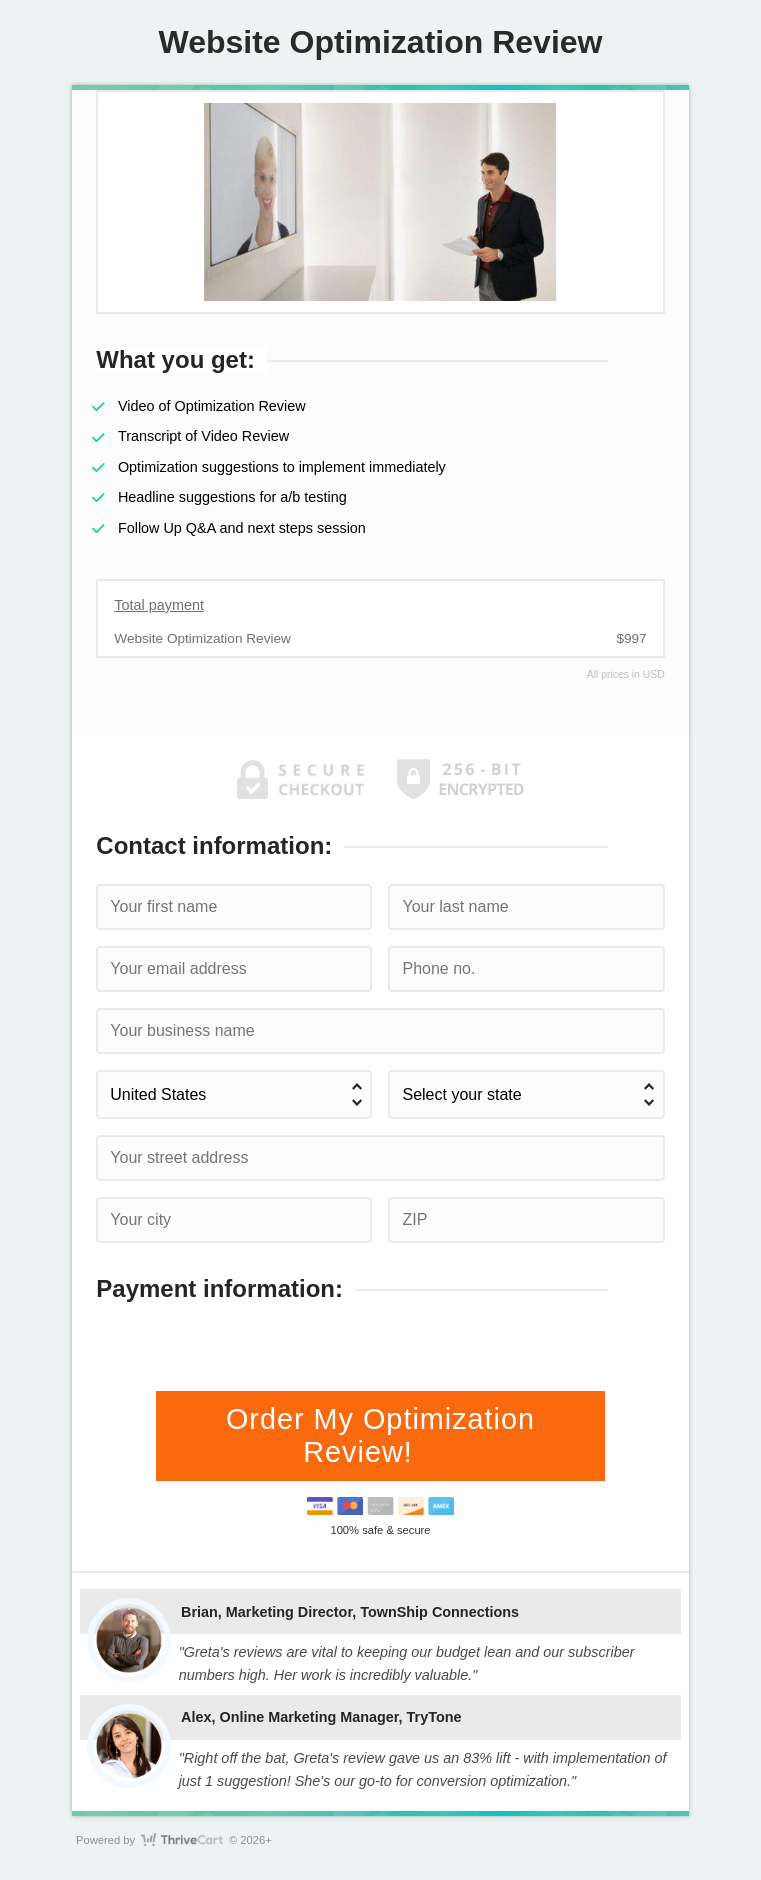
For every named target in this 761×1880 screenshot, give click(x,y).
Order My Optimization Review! (380, 1435)
